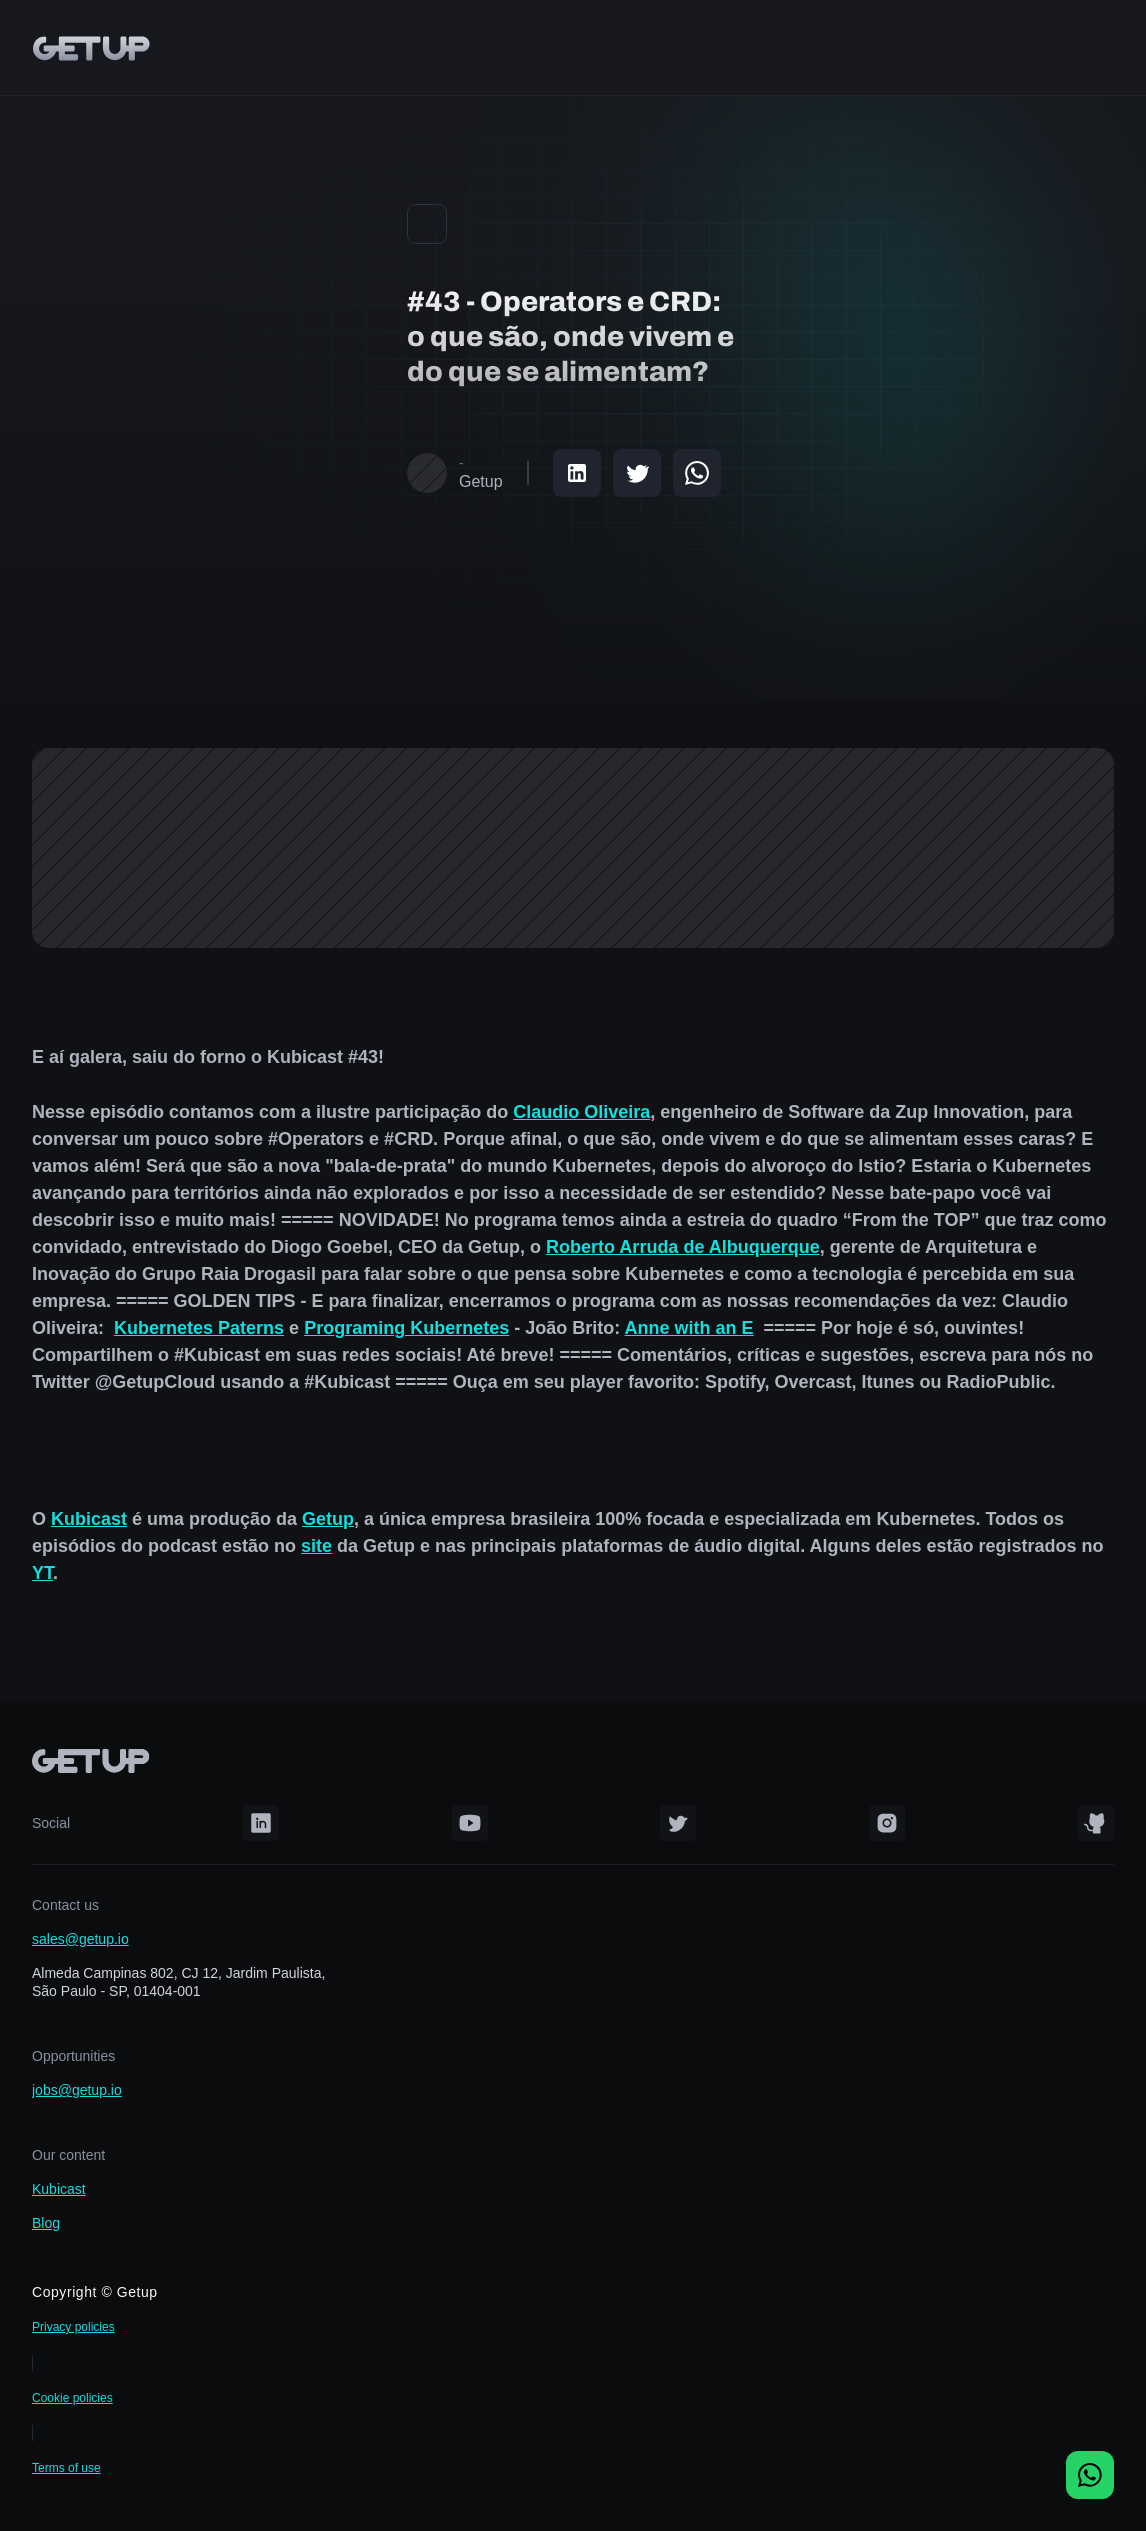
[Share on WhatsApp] (697, 473)
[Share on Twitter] (637, 473)
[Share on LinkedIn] (577, 473)
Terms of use (66, 2468)
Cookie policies (72, 2398)
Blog (46, 2223)
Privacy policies (73, 2327)
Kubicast (59, 2189)
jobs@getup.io (77, 2090)
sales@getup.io (80, 1939)
